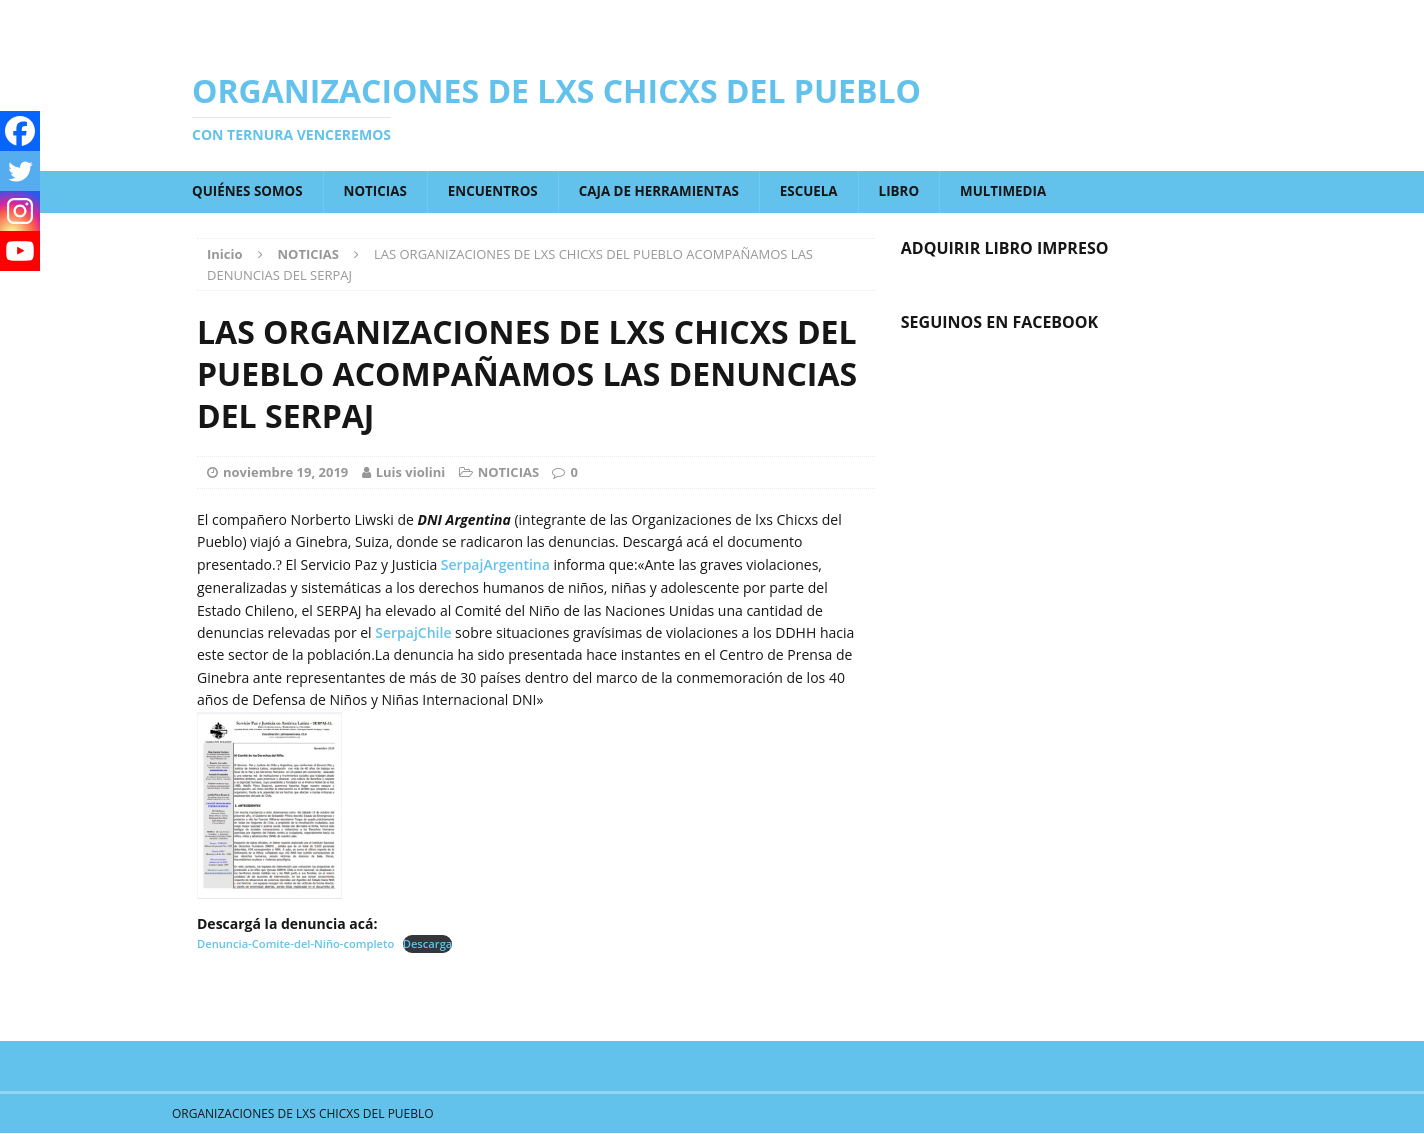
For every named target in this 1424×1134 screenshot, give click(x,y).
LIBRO (922, 191)
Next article (806, 974)
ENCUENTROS (503, 191)
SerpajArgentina (495, 565)
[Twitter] (20, 171)
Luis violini (411, 473)
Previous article (281, 974)
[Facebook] (20, 131)
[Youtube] (20, 251)
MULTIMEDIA (1029, 191)
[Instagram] (20, 211)
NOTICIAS (382, 191)
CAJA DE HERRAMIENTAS (675, 191)
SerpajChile (413, 633)
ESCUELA (830, 191)
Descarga (428, 944)
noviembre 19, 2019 (285, 473)
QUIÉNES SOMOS (250, 191)
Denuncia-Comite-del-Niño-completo (295, 944)
